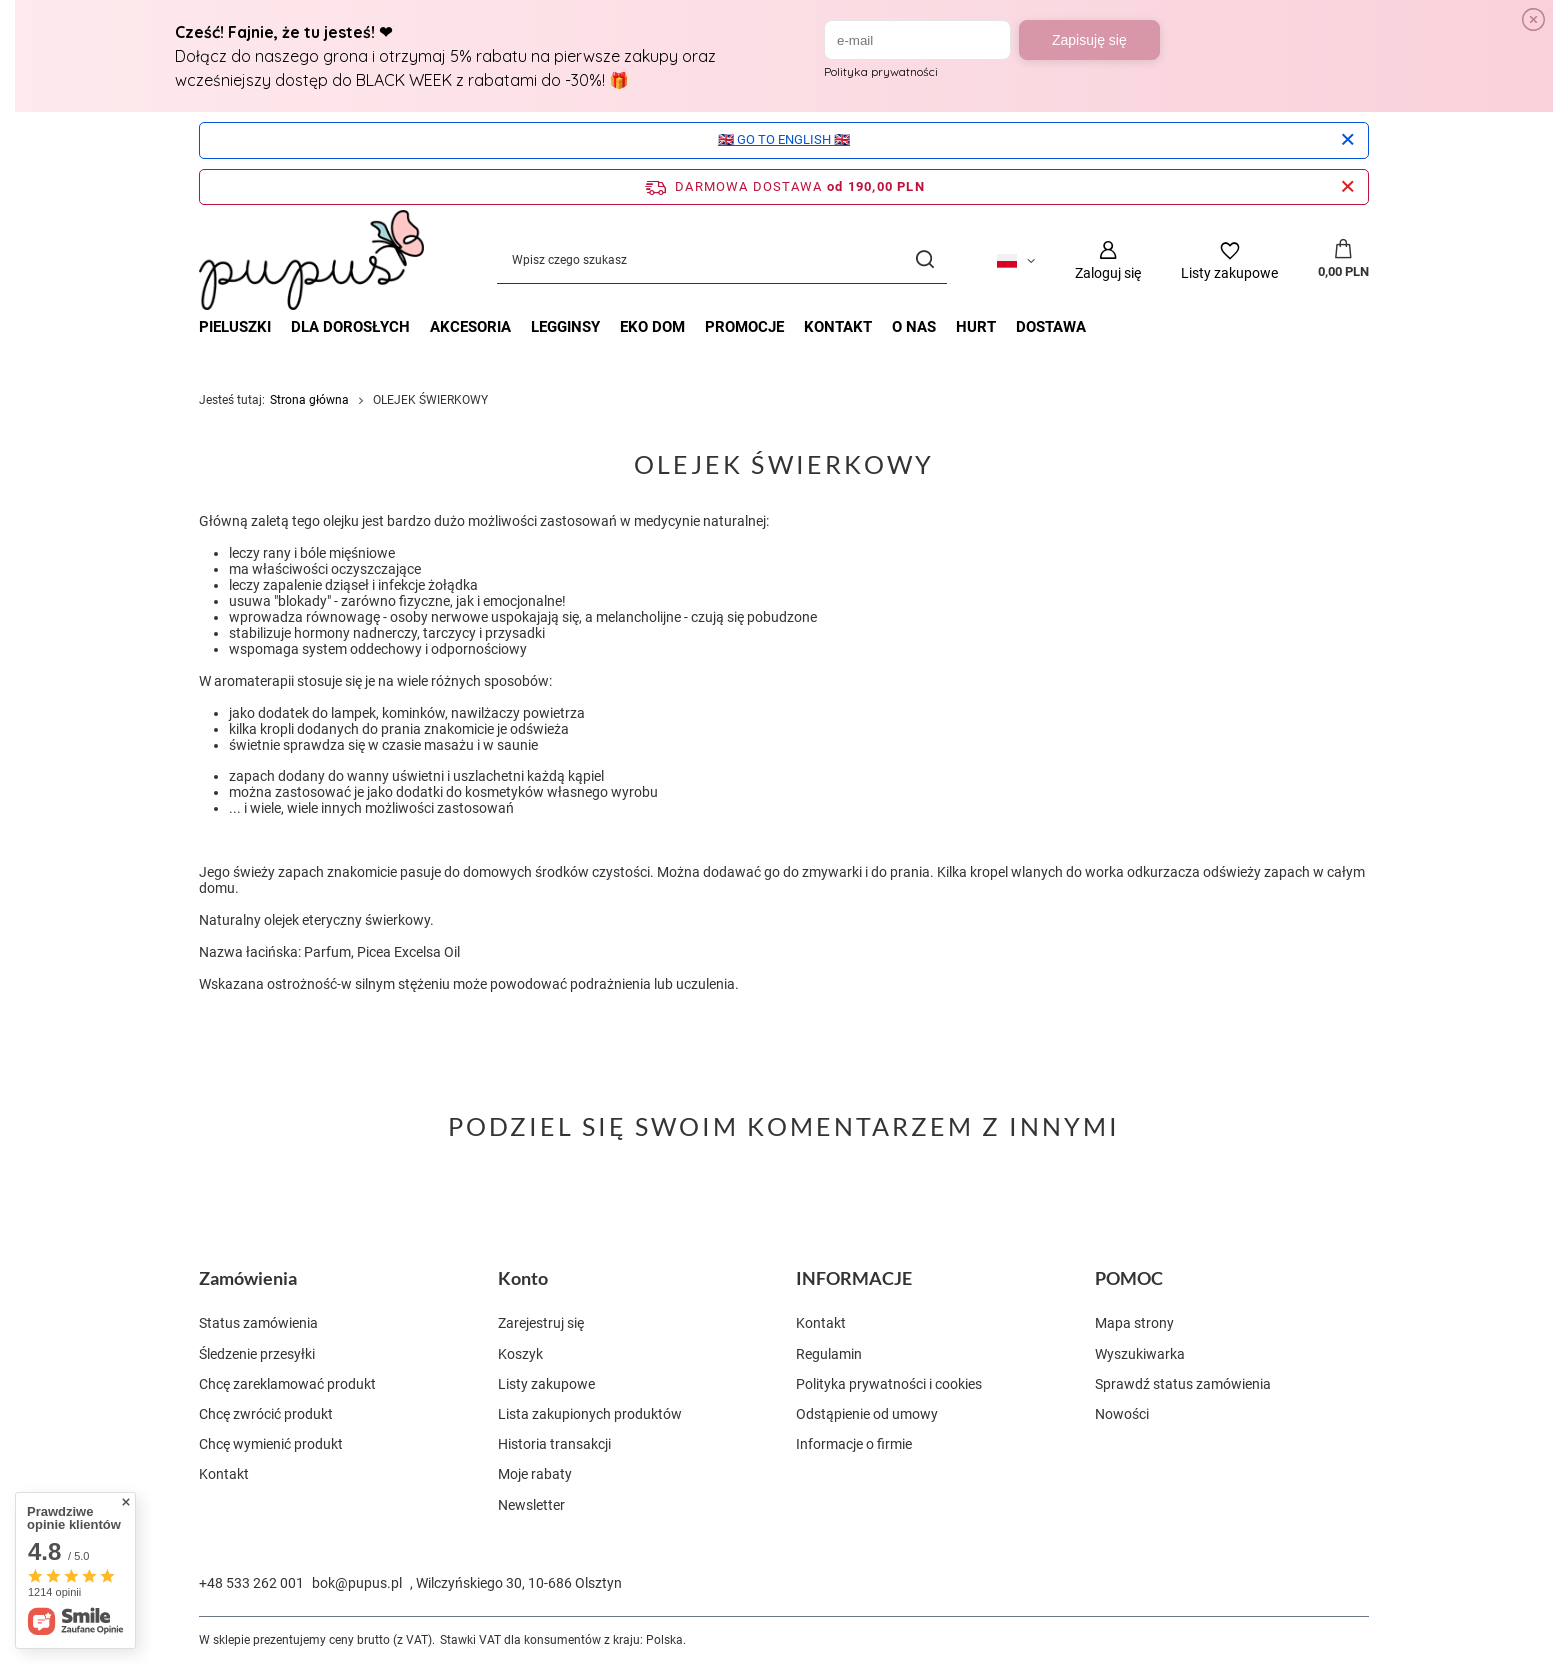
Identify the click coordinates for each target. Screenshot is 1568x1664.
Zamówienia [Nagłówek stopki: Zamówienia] (248, 1278)
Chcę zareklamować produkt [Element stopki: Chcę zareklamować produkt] (287, 1384)
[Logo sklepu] (311, 260)
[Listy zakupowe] (1229, 260)
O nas (914, 327)
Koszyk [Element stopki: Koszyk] (520, 1354)
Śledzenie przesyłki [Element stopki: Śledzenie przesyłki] (257, 1354)
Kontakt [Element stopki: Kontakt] (224, 1474)
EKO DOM (652, 327)
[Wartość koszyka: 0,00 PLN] (1343, 260)
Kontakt (838, 327)
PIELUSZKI (235, 327)
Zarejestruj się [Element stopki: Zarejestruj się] (541, 1323)
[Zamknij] (1347, 140)
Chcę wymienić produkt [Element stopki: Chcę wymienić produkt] (271, 1444)
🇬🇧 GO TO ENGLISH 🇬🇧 (784, 139)
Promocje (744, 327)
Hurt (976, 327)
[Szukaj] (924, 260)
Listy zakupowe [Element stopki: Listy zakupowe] (546, 1384)
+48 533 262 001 (251, 1583)
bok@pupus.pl (357, 1583)
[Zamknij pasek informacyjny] (1347, 187)
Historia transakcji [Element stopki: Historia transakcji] (554, 1444)
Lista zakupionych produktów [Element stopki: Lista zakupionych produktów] (590, 1414)
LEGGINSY (565, 327)
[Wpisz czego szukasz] (722, 260)
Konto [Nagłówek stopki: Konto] (523, 1278)
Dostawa (1051, 327)
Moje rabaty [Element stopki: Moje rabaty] (535, 1474)
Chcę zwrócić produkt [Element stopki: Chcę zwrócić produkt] (266, 1414)
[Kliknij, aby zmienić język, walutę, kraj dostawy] (1016, 260)
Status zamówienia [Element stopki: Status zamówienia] (258, 1323)
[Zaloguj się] (1108, 260)
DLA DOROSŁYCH (350, 327)
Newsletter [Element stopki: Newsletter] (531, 1505)
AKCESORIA (470, 327)
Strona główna (309, 400)
